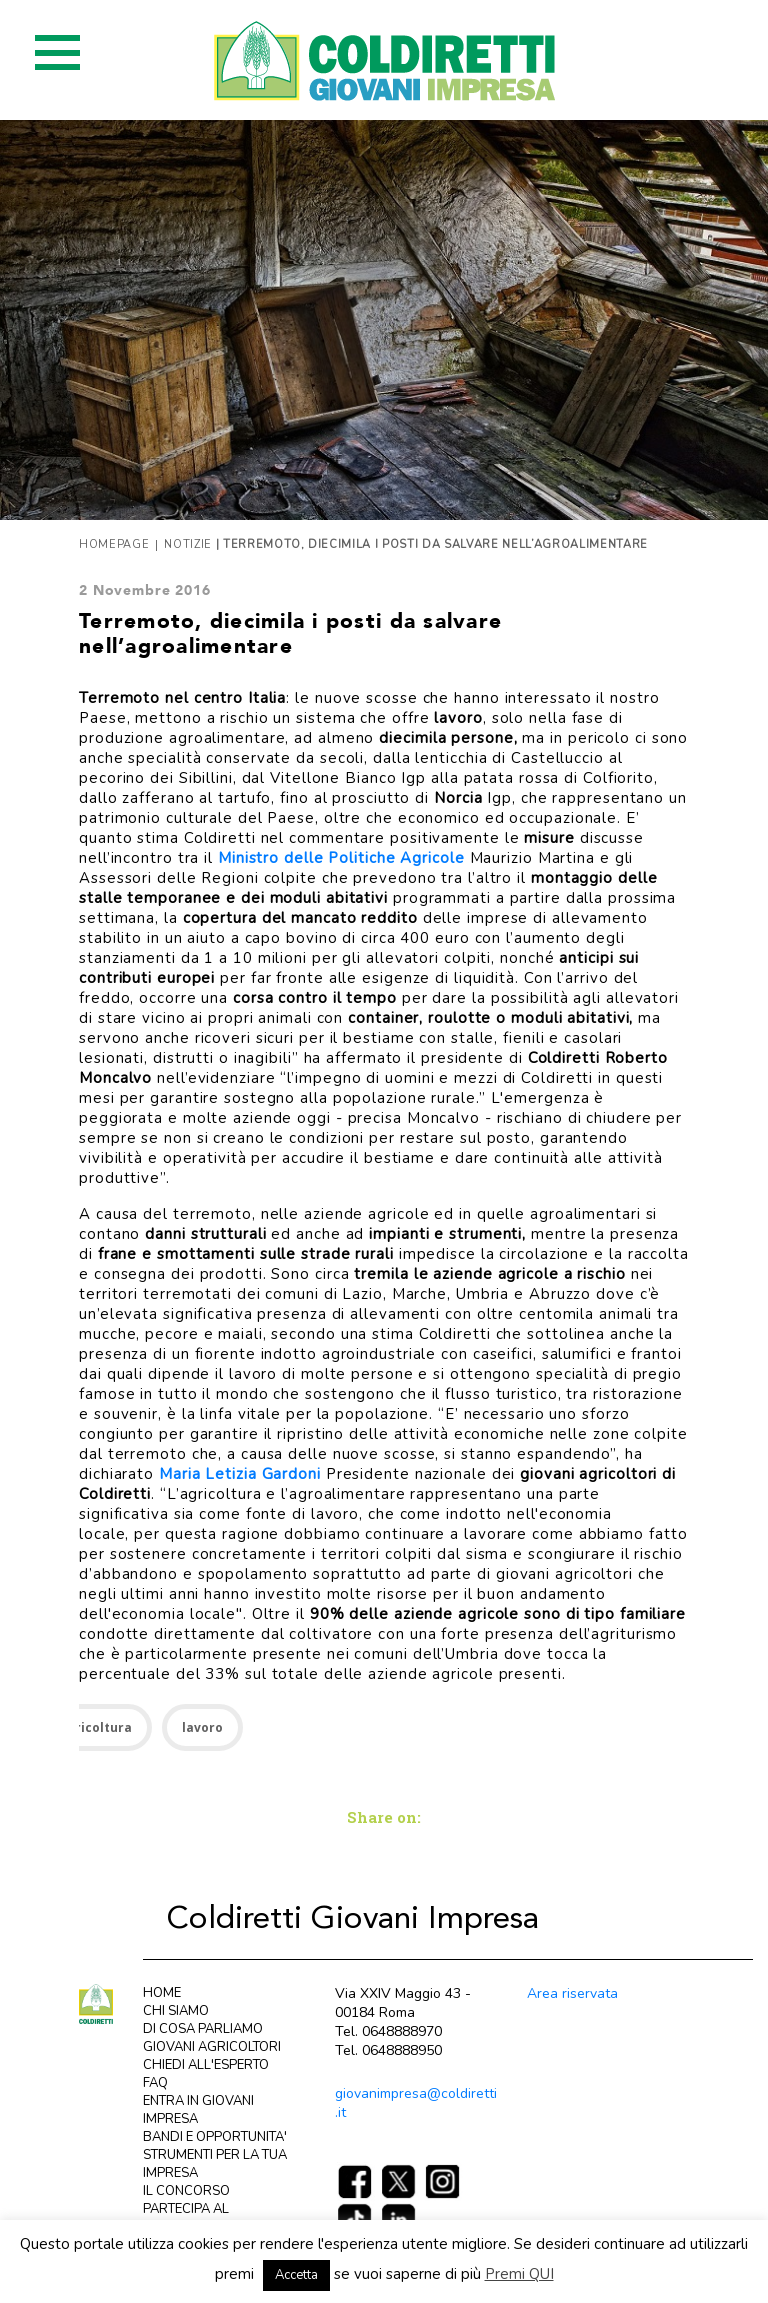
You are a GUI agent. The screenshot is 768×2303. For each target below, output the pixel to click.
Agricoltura (95, 1727)
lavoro (202, 1727)
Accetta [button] (296, 2275)
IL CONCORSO (186, 2191)
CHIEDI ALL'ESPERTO (206, 2065)
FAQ (155, 2083)
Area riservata (572, 1993)
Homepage (114, 544)
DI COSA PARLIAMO (203, 2029)
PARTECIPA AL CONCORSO (186, 2218)
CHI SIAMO (176, 2011)
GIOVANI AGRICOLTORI (212, 2047)
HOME (162, 1993)
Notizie (188, 544)
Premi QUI (519, 2274)
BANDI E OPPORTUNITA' (215, 2137)
